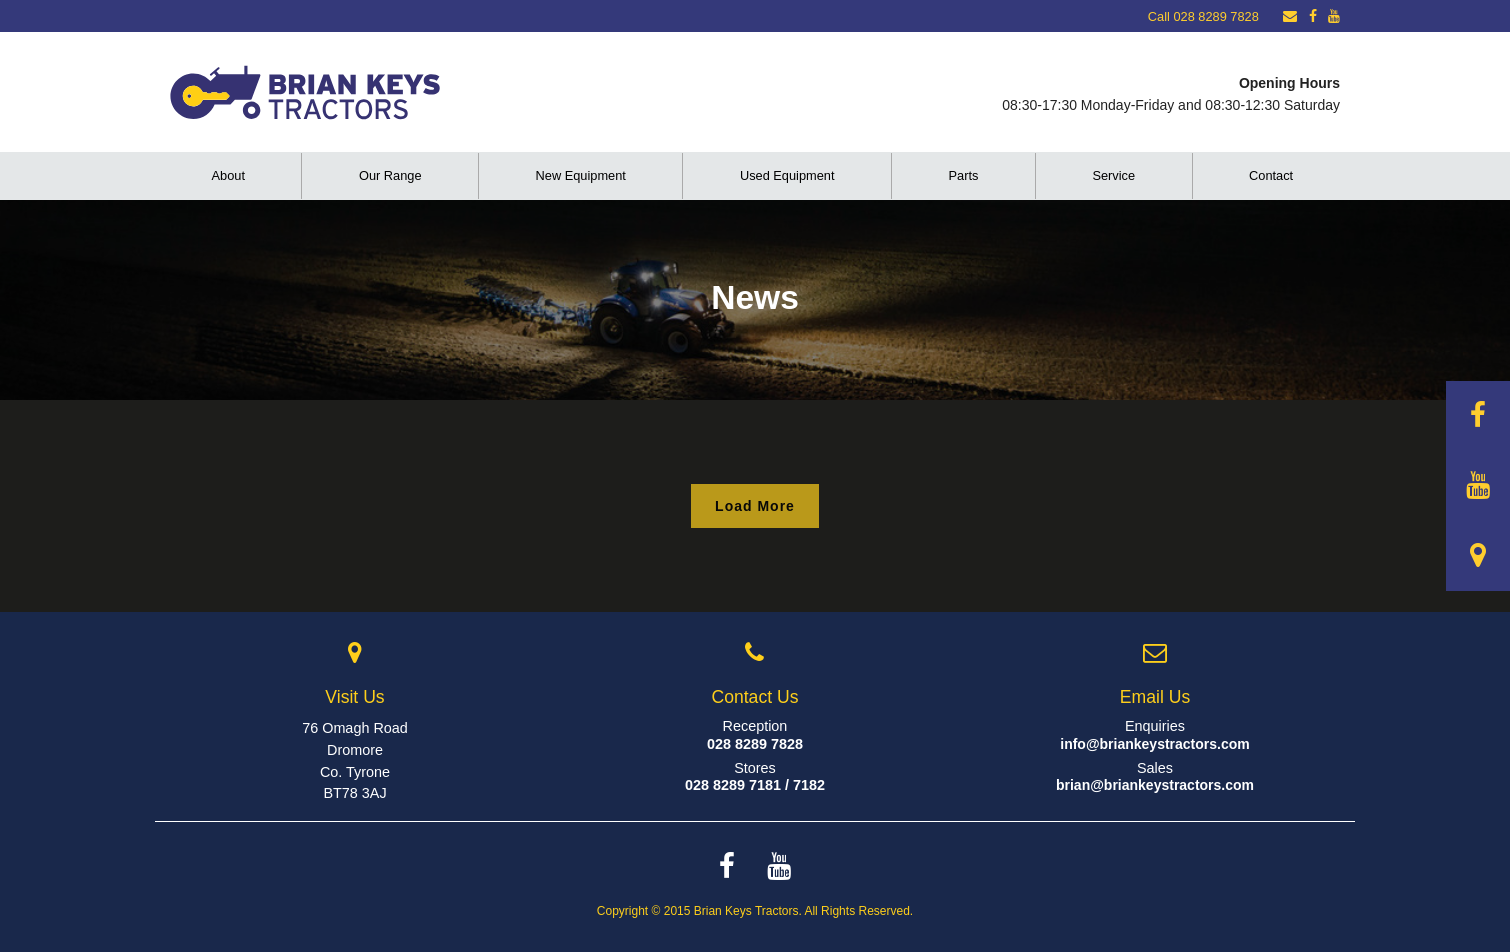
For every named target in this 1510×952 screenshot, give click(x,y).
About (228, 175)
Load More (755, 506)
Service (1113, 175)
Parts (964, 175)
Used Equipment (787, 175)
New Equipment (581, 175)
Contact (1271, 175)
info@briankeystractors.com (1155, 744)
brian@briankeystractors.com (1155, 785)
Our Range (390, 175)
